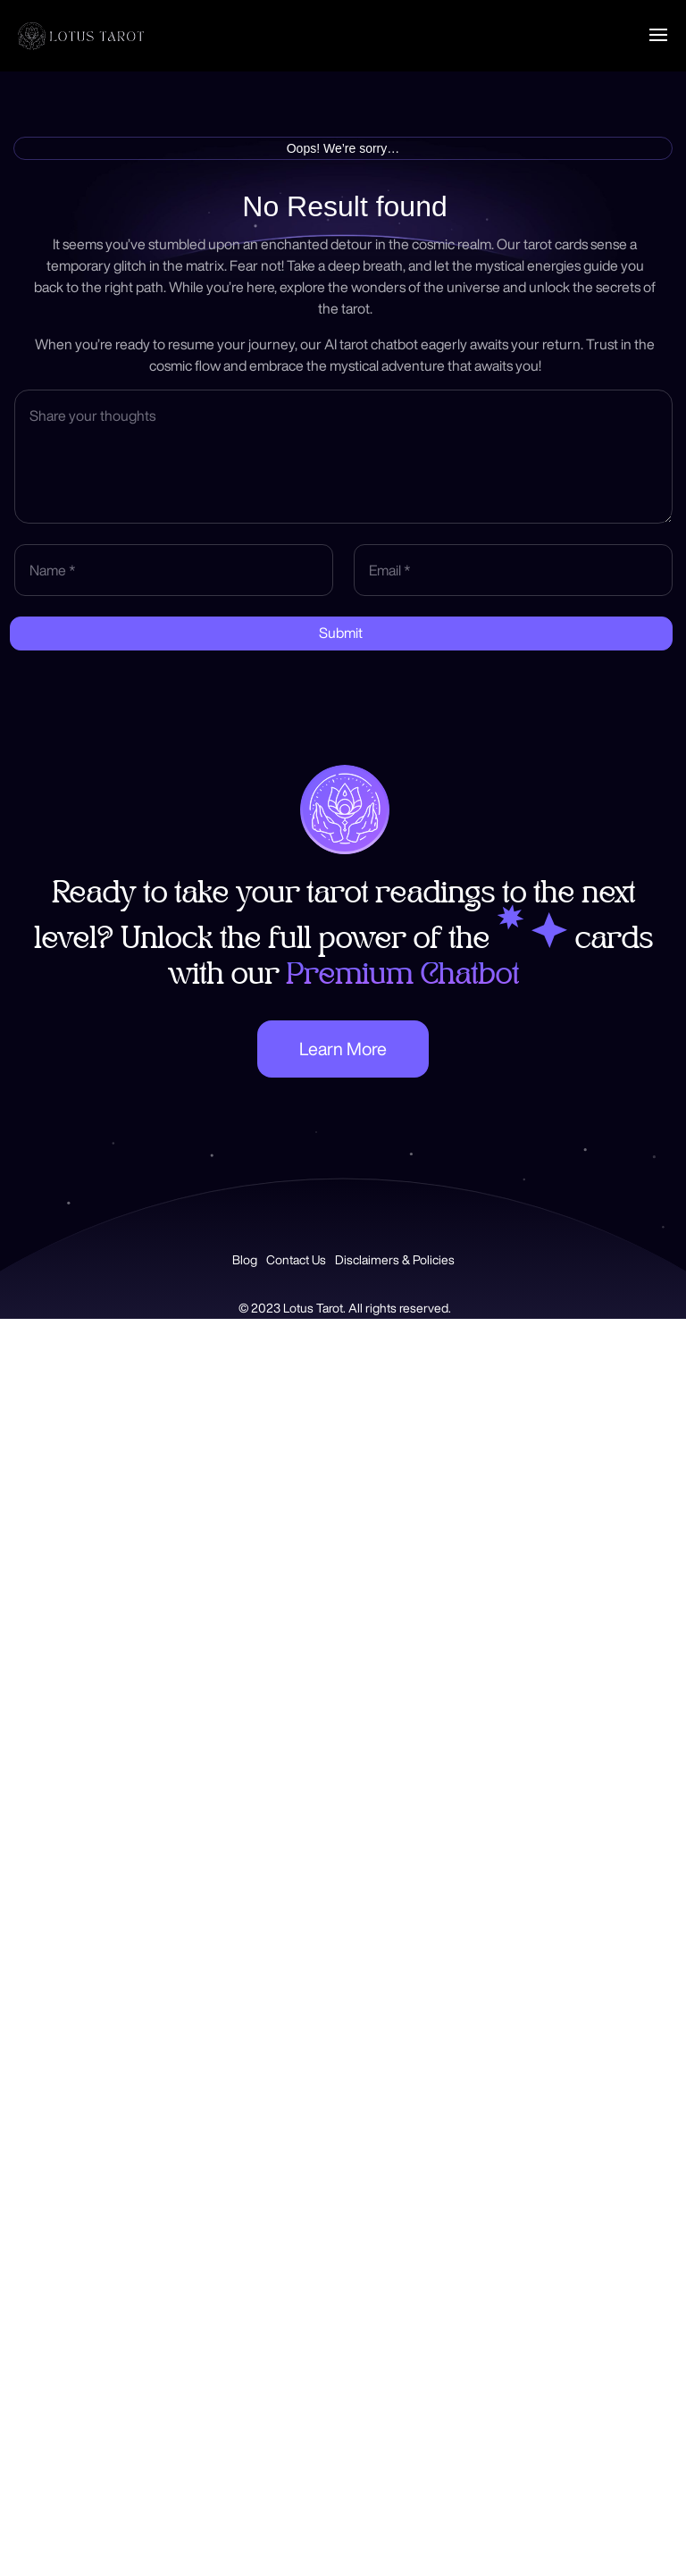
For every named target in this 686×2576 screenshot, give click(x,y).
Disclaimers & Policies (395, 1260)
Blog (244, 1260)
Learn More (343, 1048)
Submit (341, 632)
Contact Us (296, 1260)
